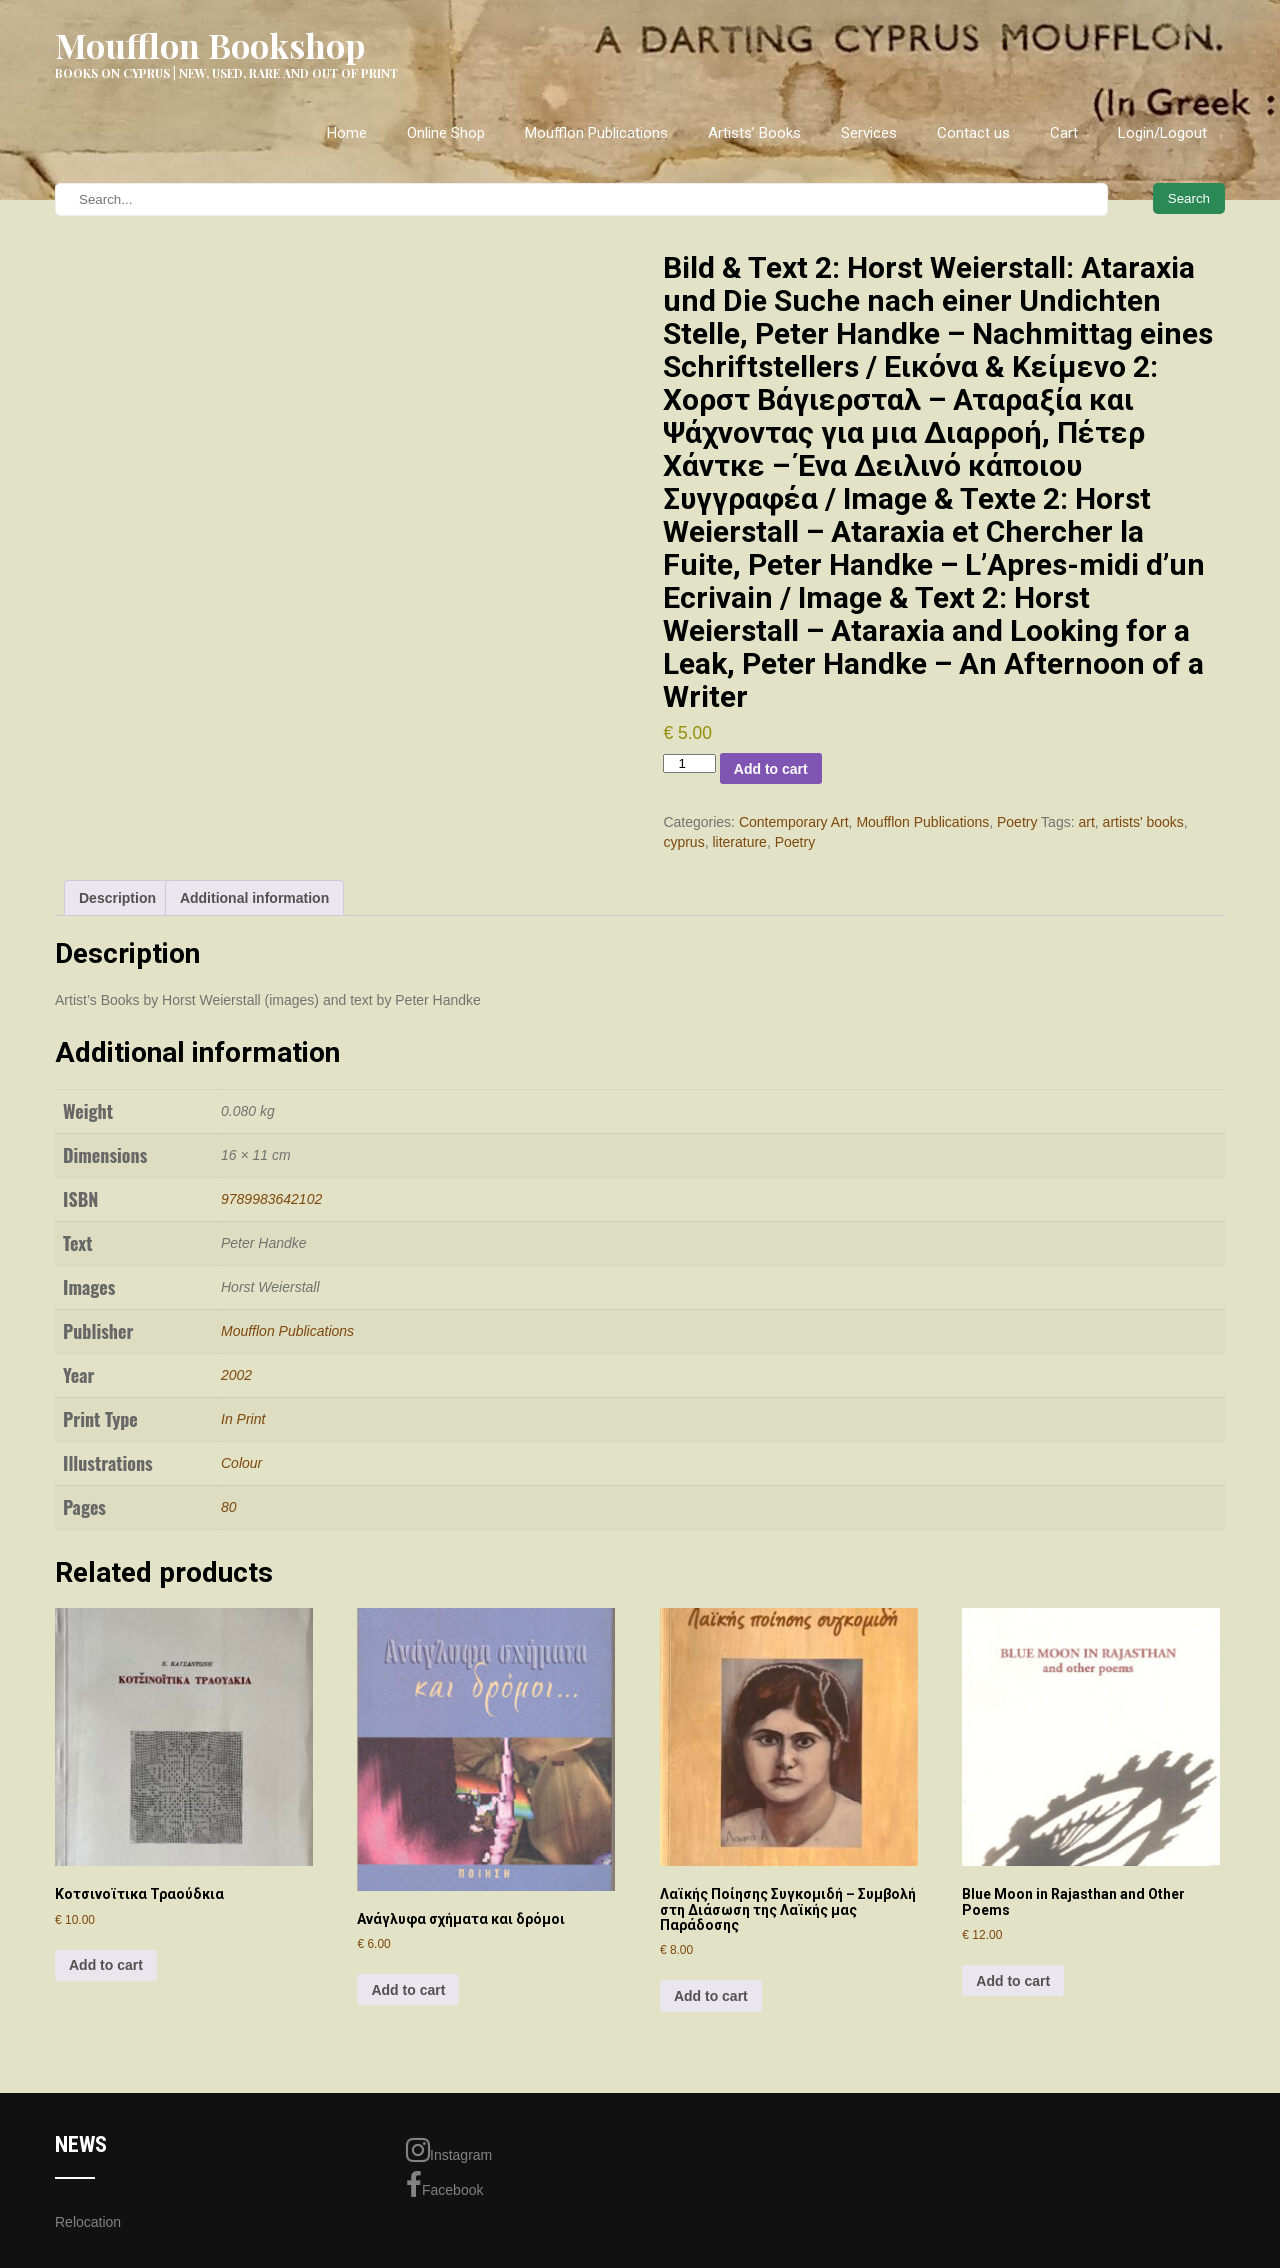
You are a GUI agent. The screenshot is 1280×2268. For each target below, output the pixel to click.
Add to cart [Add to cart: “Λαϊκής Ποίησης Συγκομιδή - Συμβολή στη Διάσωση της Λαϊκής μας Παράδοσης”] (711, 1996)
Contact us (973, 133)
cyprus (683, 842)
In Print (243, 1419)
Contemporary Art (794, 822)
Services (869, 133)
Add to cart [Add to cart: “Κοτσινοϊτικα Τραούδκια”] (106, 1965)
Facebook (444, 2185)
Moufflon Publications (596, 133)
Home (347, 133)
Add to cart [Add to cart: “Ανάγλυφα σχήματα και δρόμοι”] (408, 1990)
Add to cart (771, 769)
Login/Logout (1162, 133)
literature (739, 842)
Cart (1064, 133)
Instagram (449, 2150)
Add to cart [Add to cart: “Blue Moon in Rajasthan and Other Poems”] (1013, 1981)
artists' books (1143, 822)
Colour (241, 1463)
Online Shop (446, 133)
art (1086, 822)
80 (229, 1507)
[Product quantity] (689, 763)
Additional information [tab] (254, 898)
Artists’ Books (754, 133)
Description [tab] (117, 898)
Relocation (88, 2222)
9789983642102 (271, 1199)
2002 (236, 1375)
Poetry (1017, 822)
